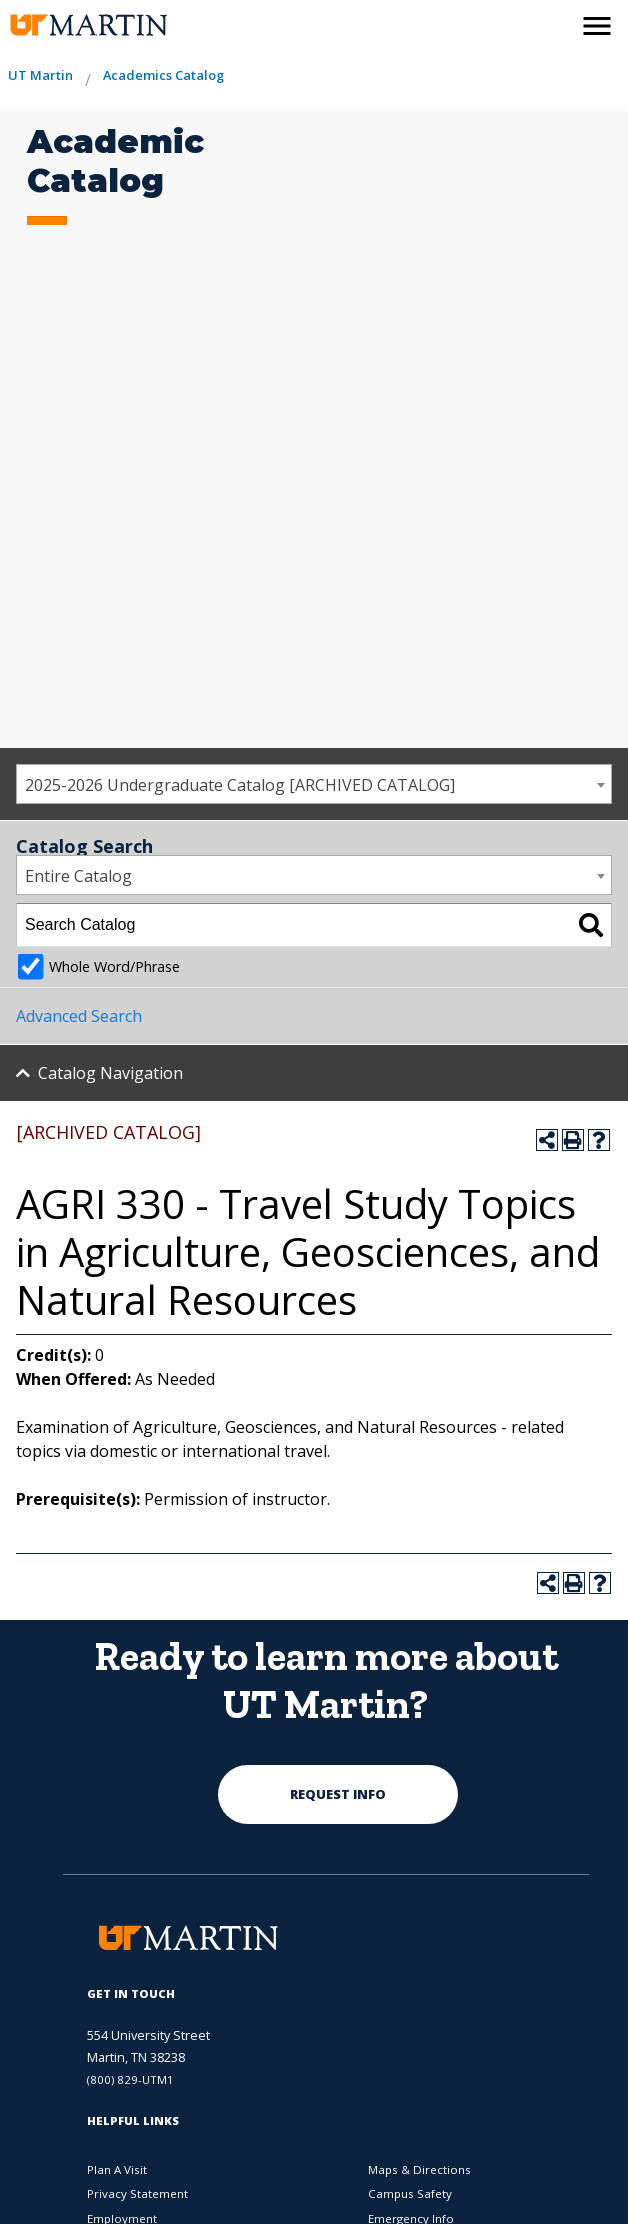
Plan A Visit (117, 2169)
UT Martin (40, 75)
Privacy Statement (137, 2193)
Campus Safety (410, 2193)
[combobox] (314, 784)
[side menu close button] (597, 26)
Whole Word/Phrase (114, 966)
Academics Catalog (163, 75)
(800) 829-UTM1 (130, 2079)
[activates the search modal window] (554, 22)
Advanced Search (79, 1016)
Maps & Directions (419, 2169)
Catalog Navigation (110, 1073)
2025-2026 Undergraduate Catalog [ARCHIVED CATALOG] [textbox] (240, 785)
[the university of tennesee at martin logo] (87, 25)
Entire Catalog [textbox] (78, 876)
